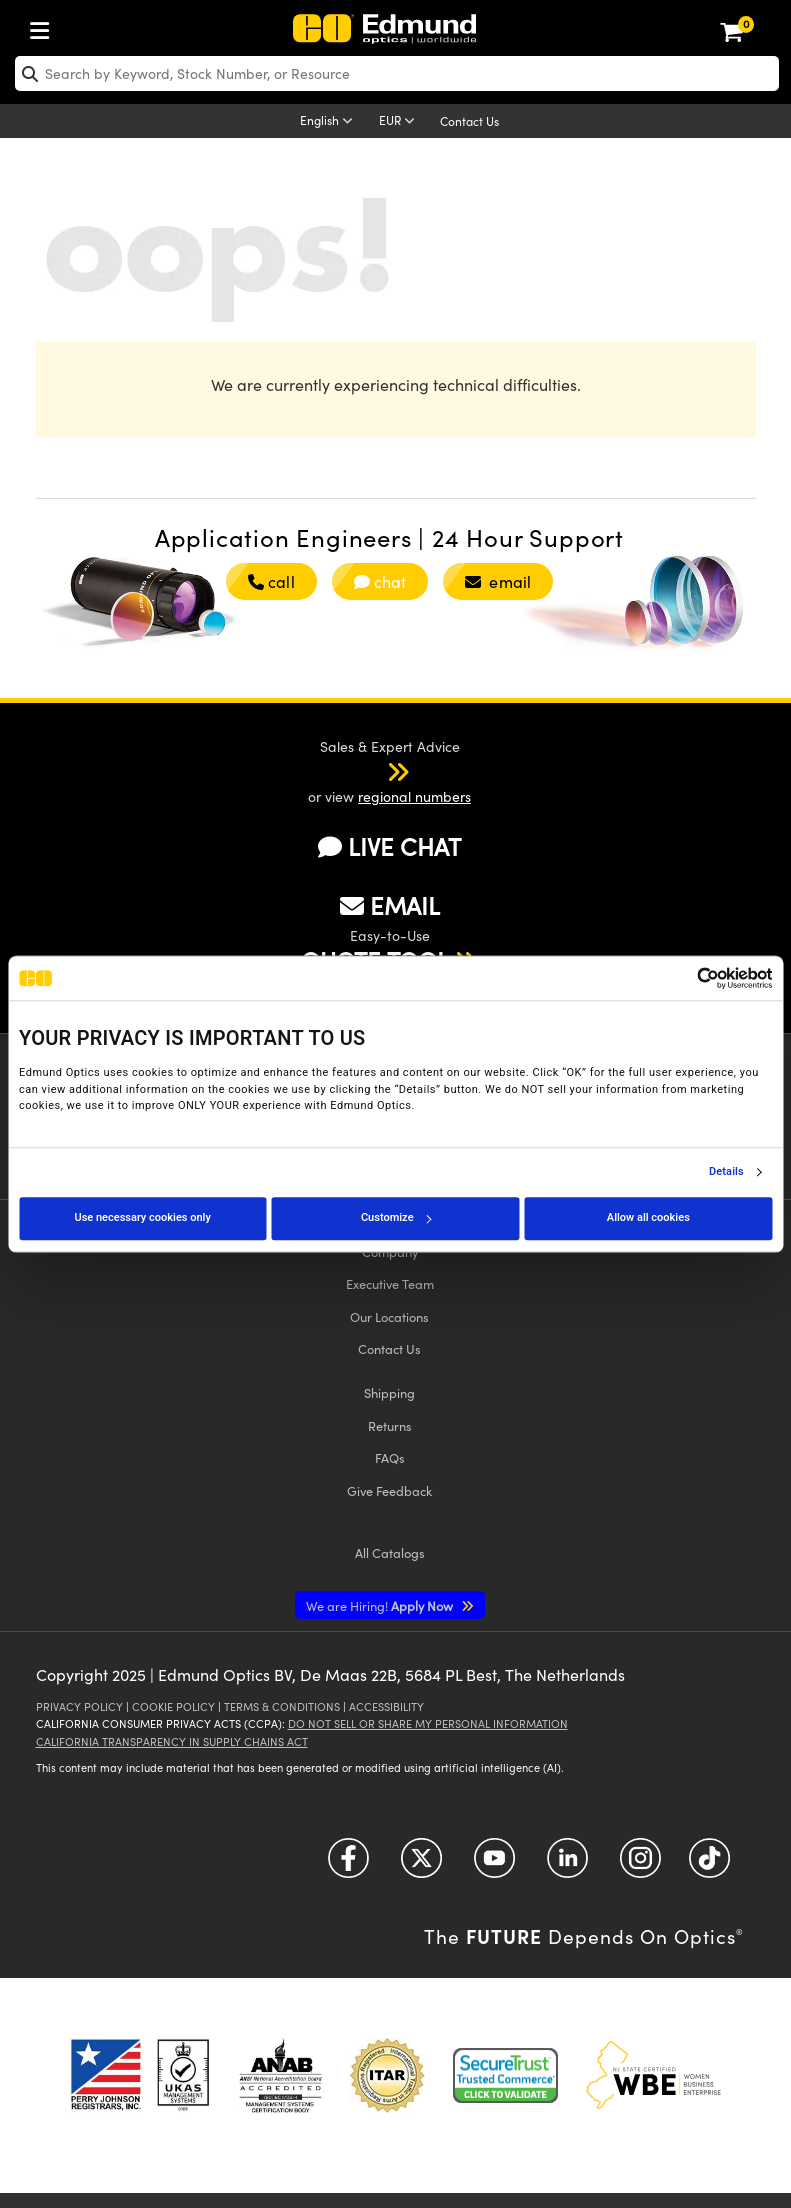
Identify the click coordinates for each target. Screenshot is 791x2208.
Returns (390, 1425)
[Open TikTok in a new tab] (709, 1865)
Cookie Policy (173, 1706)
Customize (396, 1217)
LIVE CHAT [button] (389, 846)
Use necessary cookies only (142, 1217)
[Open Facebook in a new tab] (348, 1865)
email (498, 581)
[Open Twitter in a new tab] (421, 1865)
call (271, 581)
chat (380, 581)
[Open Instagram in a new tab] (640, 1865)
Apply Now (381, 1605)
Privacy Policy (79, 1706)
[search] (397, 73)
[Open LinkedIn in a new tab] (567, 1865)
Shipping (389, 1392)
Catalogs (390, 1552)
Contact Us (469, 121)
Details (726, 1172)
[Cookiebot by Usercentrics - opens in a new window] (684, 978)
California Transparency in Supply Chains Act (172, 1741)
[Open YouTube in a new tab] (494, 1865)
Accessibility (386, 1706)
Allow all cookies (648, 1217)
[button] (372, 771)
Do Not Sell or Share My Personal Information (428, 1723)
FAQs (390, 1457)
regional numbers (414, 796)
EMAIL (390, 905)
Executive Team (390, 1283)
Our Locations (389, 1316)
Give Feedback (389, 1490)
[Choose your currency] (400, 122)
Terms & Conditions (282, 1706)
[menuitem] (45, 26)
